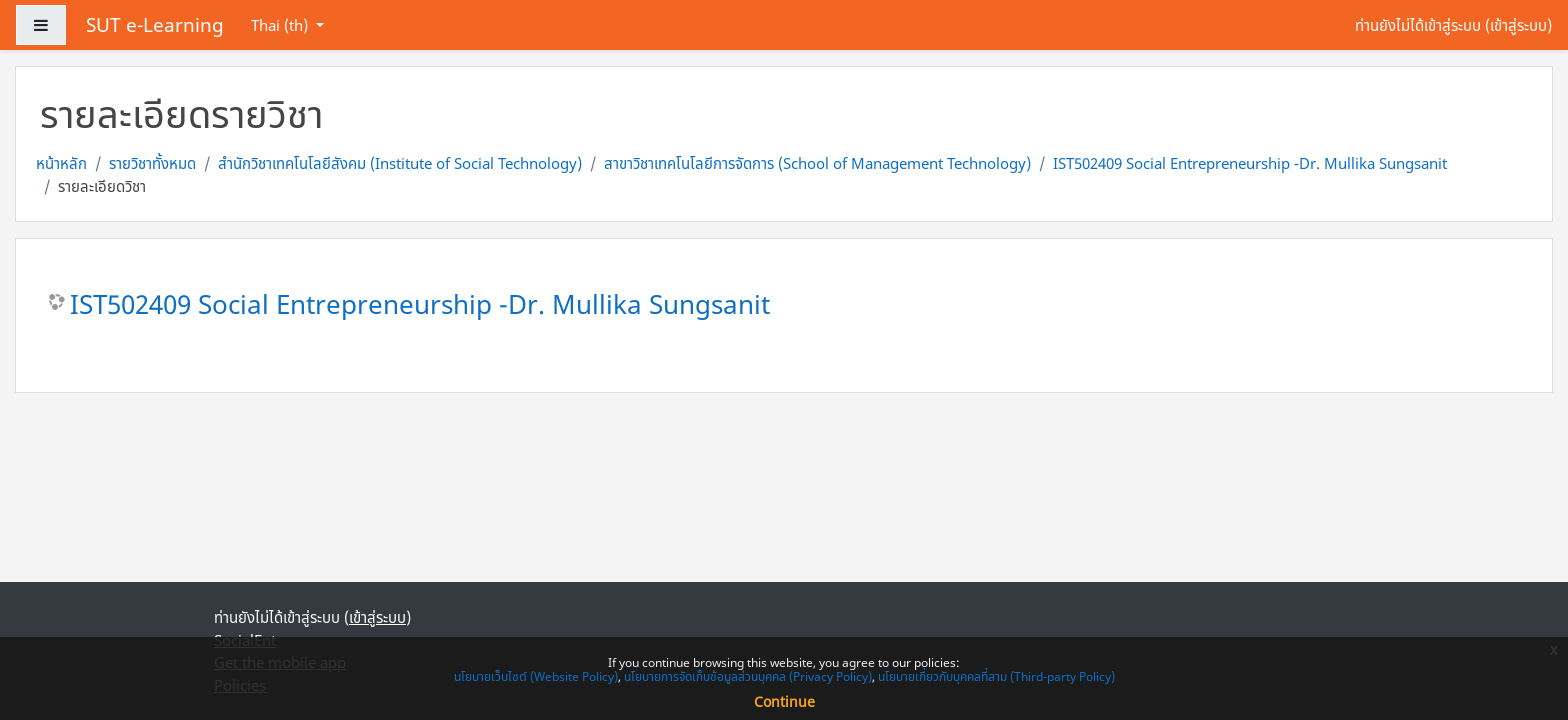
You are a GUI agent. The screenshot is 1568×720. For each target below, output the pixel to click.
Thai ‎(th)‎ (281, 25)
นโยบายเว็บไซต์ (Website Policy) (536, 676)
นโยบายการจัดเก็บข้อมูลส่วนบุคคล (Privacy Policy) (748, 676)
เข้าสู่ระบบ (1518, 25)
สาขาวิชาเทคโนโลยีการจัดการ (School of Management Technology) (817, 163)
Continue (784, 701)
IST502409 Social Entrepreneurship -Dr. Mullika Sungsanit (1250, 163)
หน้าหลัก (61, 163)
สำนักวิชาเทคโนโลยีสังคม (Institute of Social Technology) (400, 163)
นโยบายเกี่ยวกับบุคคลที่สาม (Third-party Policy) (996, 676)
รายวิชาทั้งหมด (152, 163)
